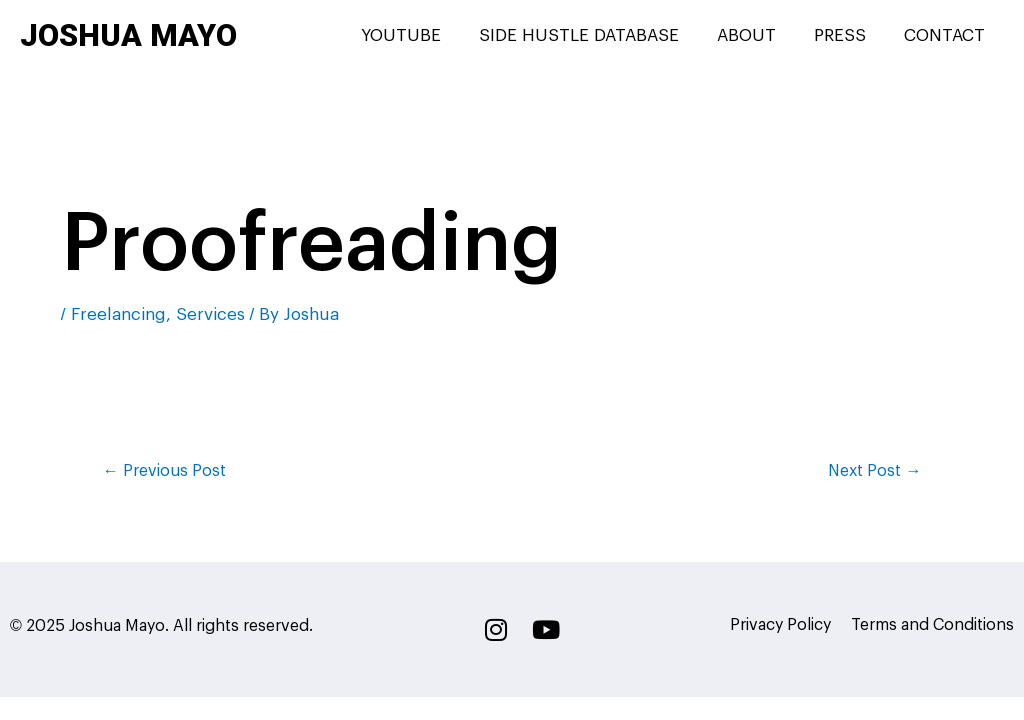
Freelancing (118, 314)
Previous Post (164, 471)
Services (210, 314)
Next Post (874, 471)
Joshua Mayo (128, 35)
